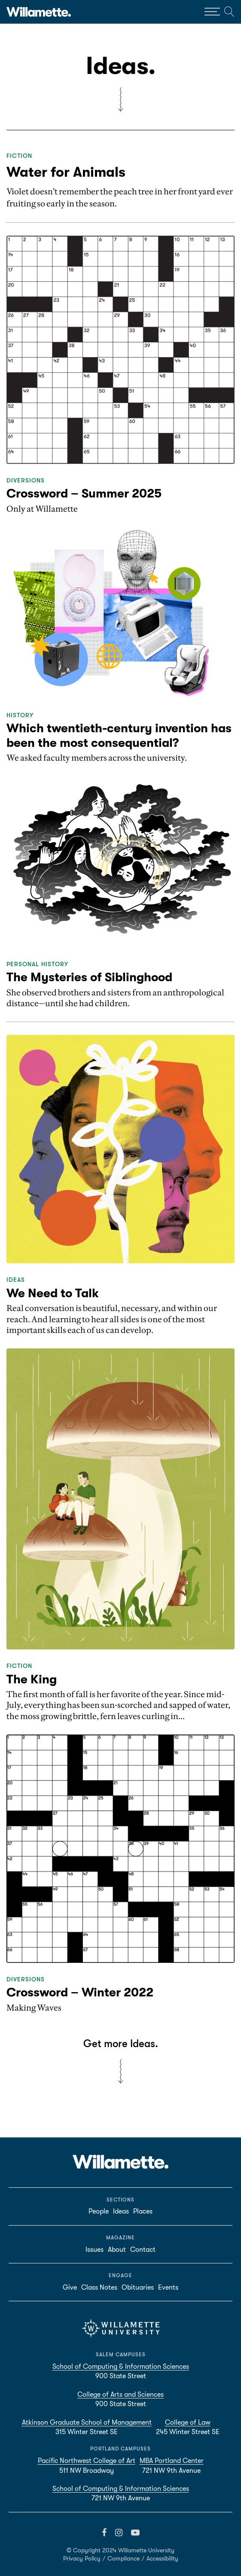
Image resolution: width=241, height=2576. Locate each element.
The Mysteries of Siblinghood (89, 977)
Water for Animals (65, 172)
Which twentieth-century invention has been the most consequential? (119, 736)
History (20, 715)
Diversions (25, 480)
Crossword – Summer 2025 (84, 493)
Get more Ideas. (120, 2044)
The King (31, 1679)
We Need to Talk (52, 1293)
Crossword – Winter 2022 (79, 1992)
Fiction (19, 155)
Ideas (15, 1279)
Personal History (37, 964)
